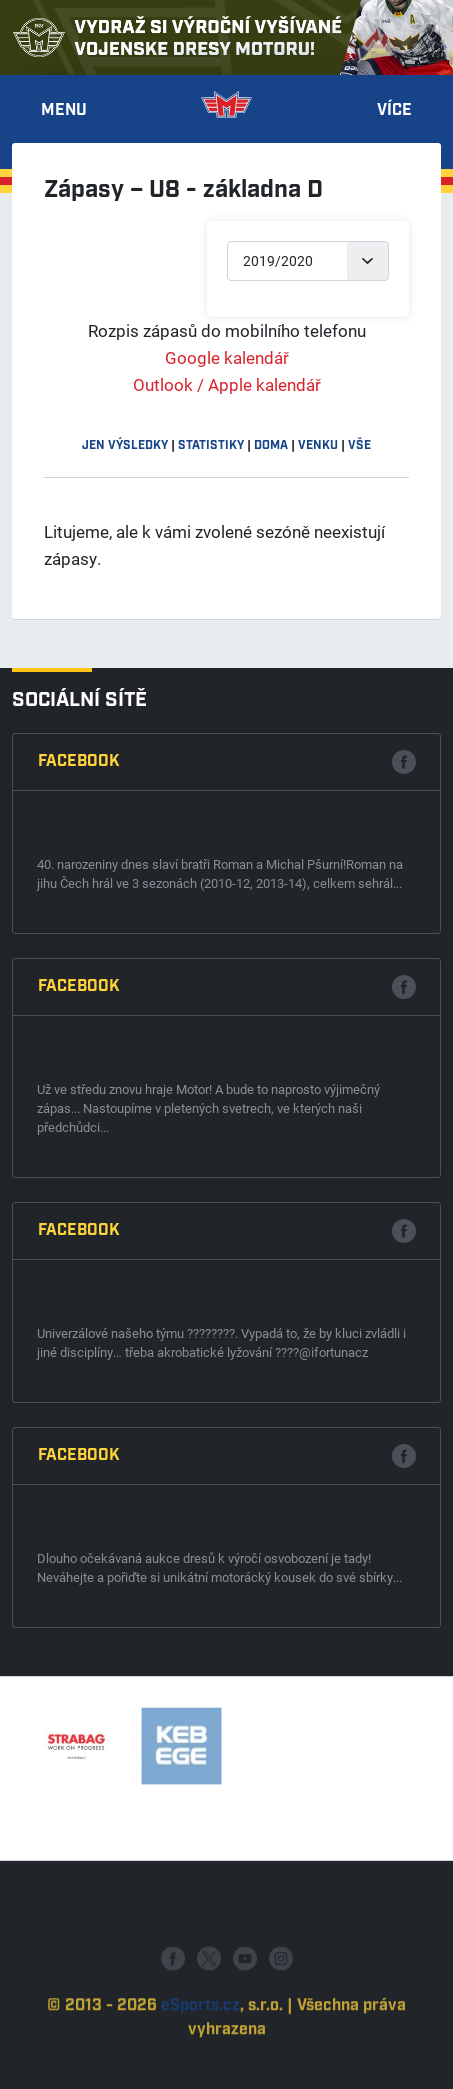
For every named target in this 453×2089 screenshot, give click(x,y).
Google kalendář (227, 357)
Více (394, 111)
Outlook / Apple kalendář (227, 384)
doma (271, 445)
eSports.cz (200, 2048)
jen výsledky (125, 445)
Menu (64, 111)
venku (318, 445)
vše (359, 445)
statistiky (211, 445)
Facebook (79, 761)
